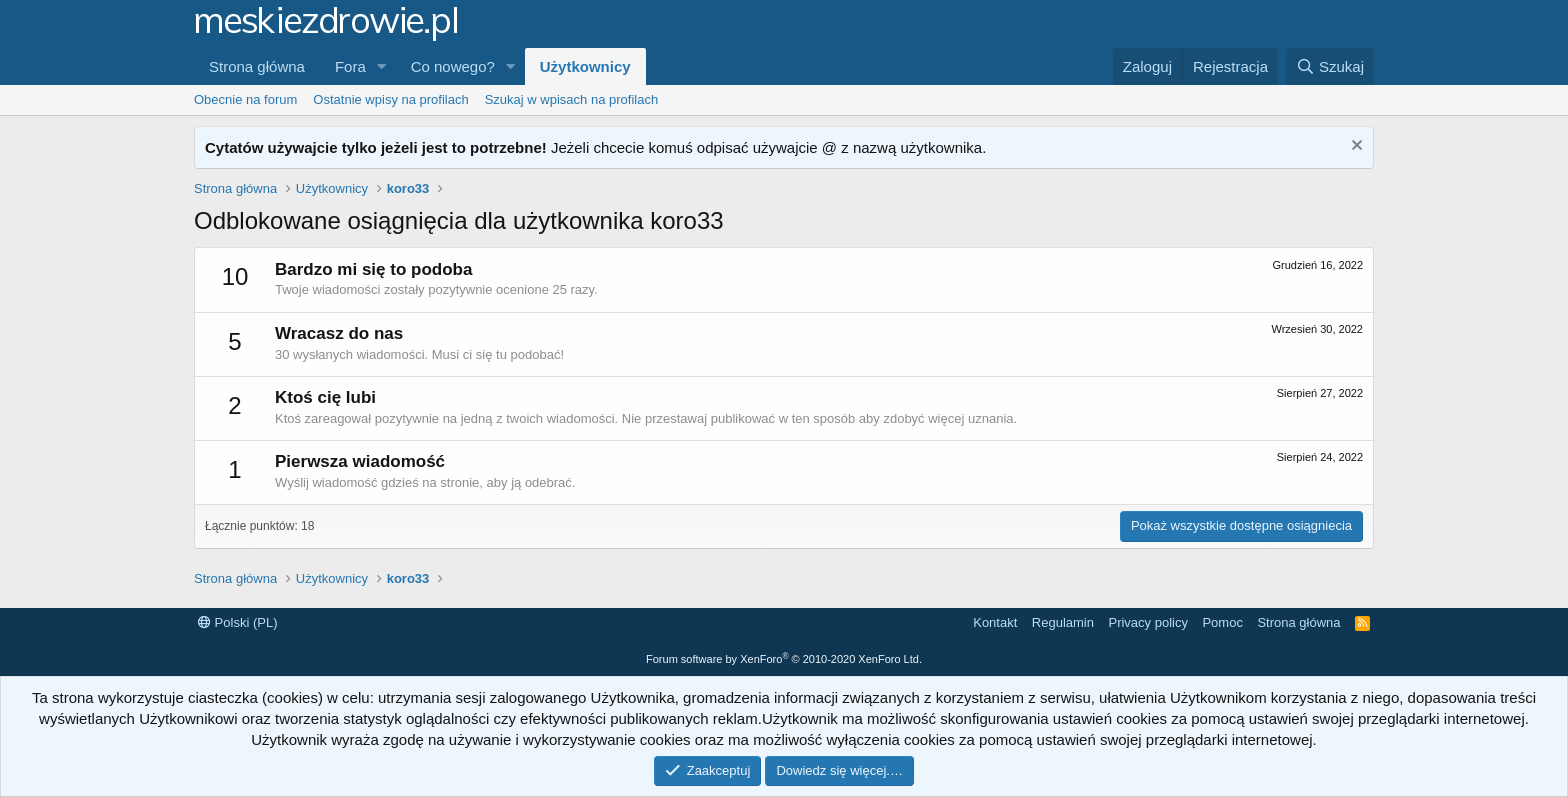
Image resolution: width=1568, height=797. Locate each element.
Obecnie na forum (245, 99)
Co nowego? (453, 66)
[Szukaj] (1330, 66)
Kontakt (995, 622)
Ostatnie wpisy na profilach (390, 99)
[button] (382, 66)
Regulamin (1063, 622)
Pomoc (1222, 622)
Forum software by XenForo (784, 659)
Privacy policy (1147, 622)
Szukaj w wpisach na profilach (571, 99)
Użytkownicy (585, 66)
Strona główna (257, 66)
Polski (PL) (237, 622)
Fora (350, 66)
